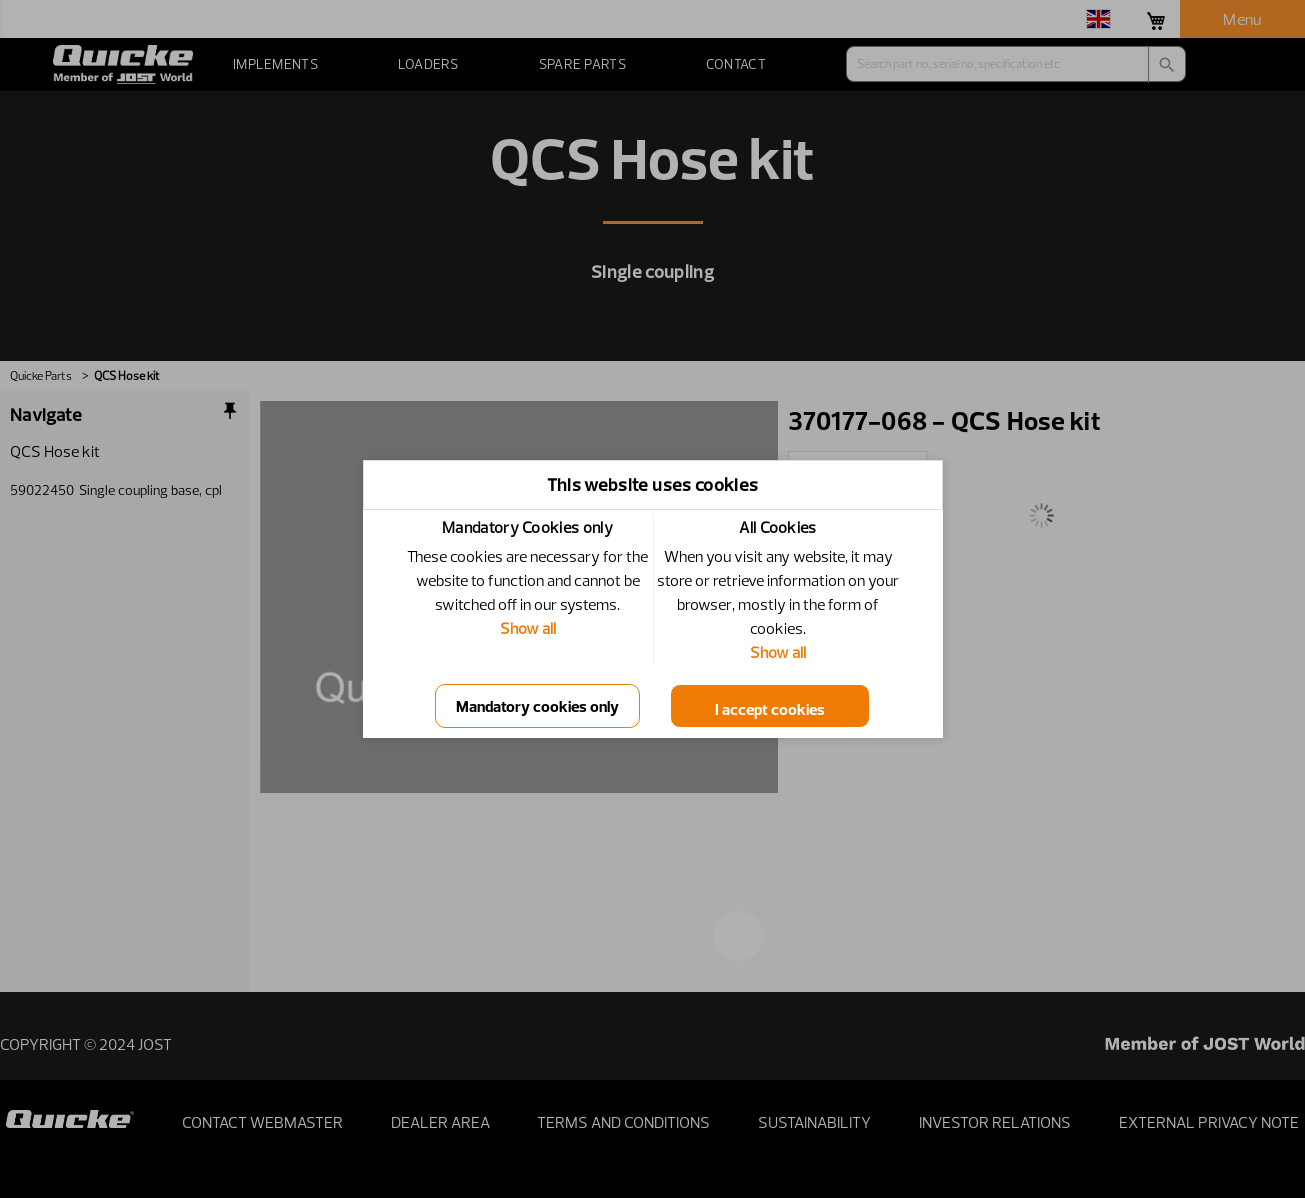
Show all (528, 628)
